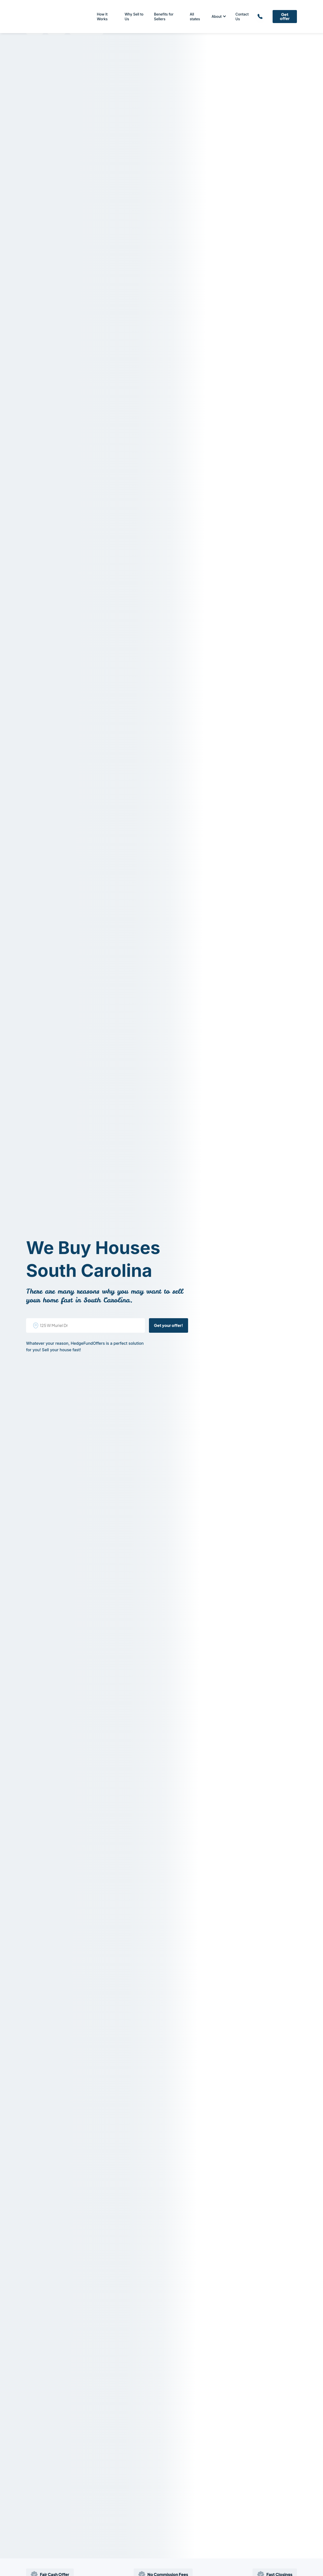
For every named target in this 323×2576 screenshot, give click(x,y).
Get (285, 16)
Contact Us (242, 16)
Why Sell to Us (134, 16)
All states (195, 16)
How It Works (102, 16)
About (217, 16)
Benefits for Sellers (164, 16)
